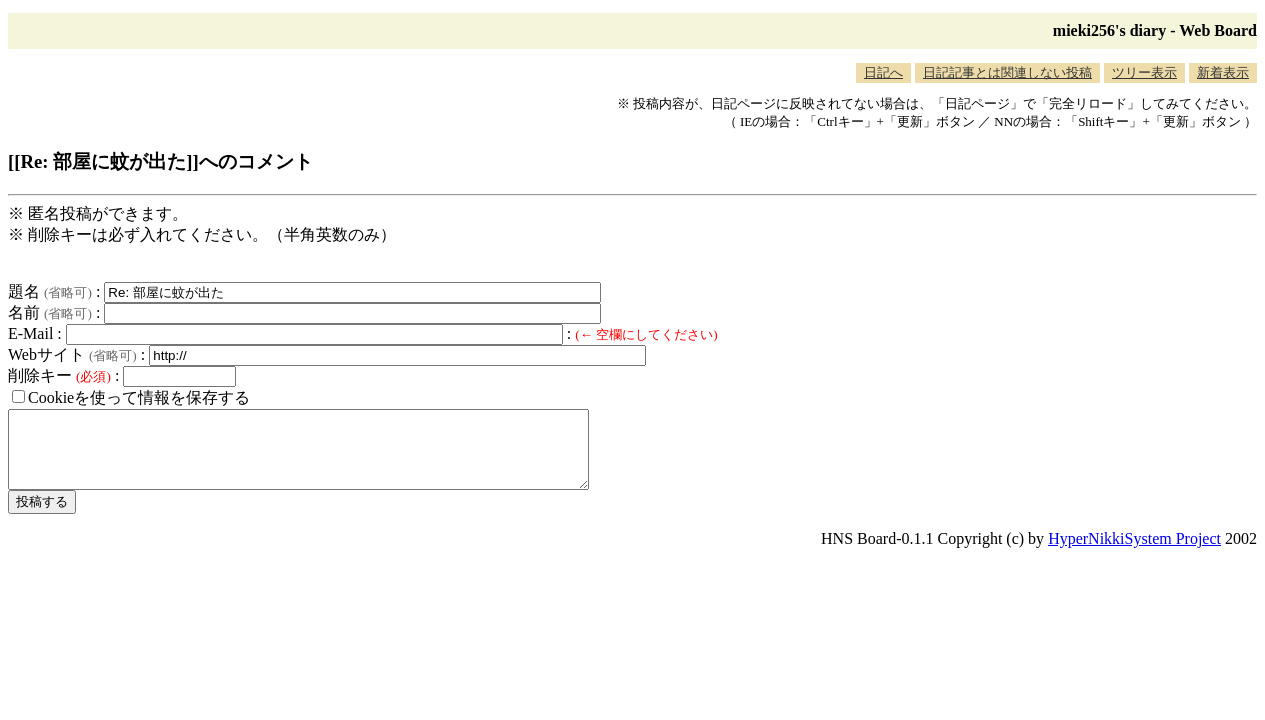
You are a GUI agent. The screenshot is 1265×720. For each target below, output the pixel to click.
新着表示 (1223, 72)
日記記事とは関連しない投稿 (1007, 72)
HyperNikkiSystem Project (1134, 553)
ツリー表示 (1144, 72)
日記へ (883, 72)
